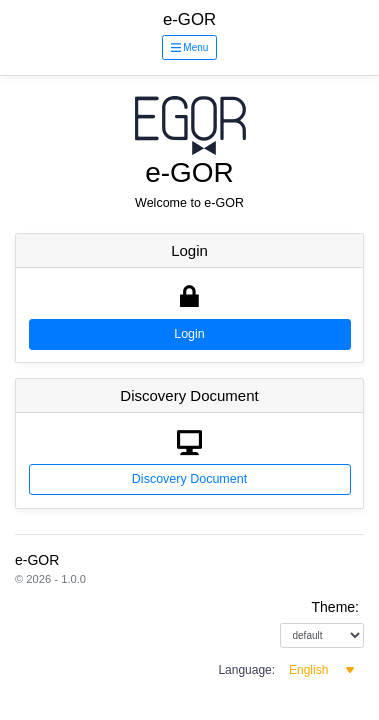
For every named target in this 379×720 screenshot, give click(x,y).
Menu (190, 47)
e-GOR (189, 19)
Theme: (335, 607)
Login (189, 334)
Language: (246, 670)
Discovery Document (189, 479)
